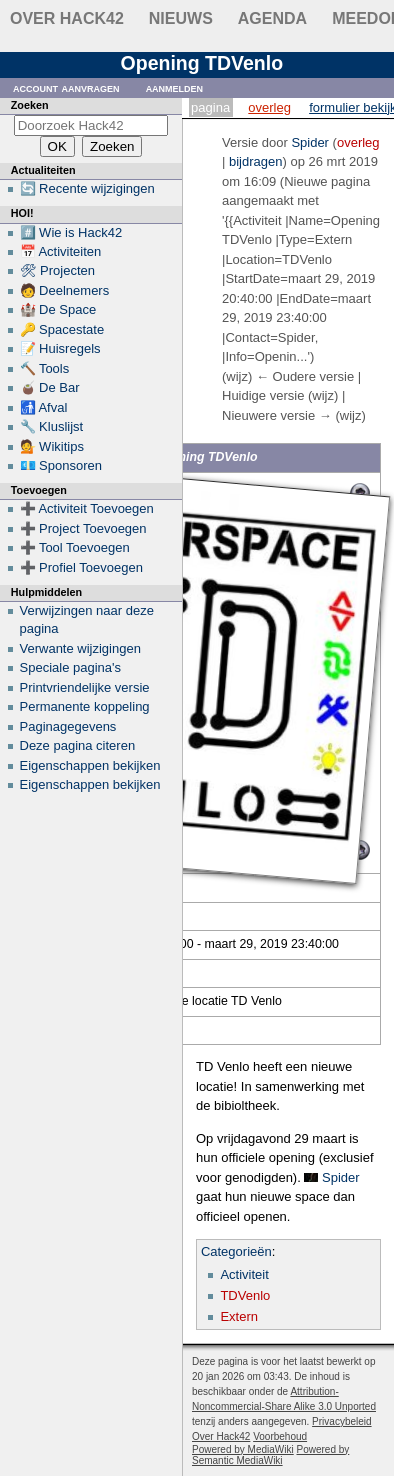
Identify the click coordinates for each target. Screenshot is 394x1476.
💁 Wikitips (52, 446)
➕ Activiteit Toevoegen (87, 508)
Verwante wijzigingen (80, 648)
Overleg (269, 107)
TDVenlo (245, 1295)
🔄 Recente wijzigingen (87, 188)
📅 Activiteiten (61, 251)
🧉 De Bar (50, 387)
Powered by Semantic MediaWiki (270, 1455)
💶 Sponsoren (61, 465)
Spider (341, 1177)
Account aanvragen (66, 87)
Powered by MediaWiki (243, 1449)
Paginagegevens (68, 726)
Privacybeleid (341, 1421)
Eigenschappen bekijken (90, 765)
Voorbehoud (280, 1436)
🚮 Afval (44, 407)
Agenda (272, 18)
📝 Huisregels (60, 348)
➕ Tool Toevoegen (75, 547)
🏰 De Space (58, 309)
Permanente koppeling (85, 706)
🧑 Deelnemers (65, 290)
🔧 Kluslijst (52, 426)
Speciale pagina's (71, 667)
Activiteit (244, 1274)
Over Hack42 (67, 18)
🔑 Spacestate (62, 329)
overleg (358, 142)
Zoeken (30, 105)
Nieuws (181, 18)
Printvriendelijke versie (85, 687)
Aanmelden (175, 87)
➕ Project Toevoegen (83, 528)
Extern (239, 1316)
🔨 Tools (45, 368)
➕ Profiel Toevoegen (81, 567)
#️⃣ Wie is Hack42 (71, 232)
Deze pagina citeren (78, 745)
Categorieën (236, 1251)
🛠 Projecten (58, 270)
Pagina (210, 107)
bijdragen (256, 161)
